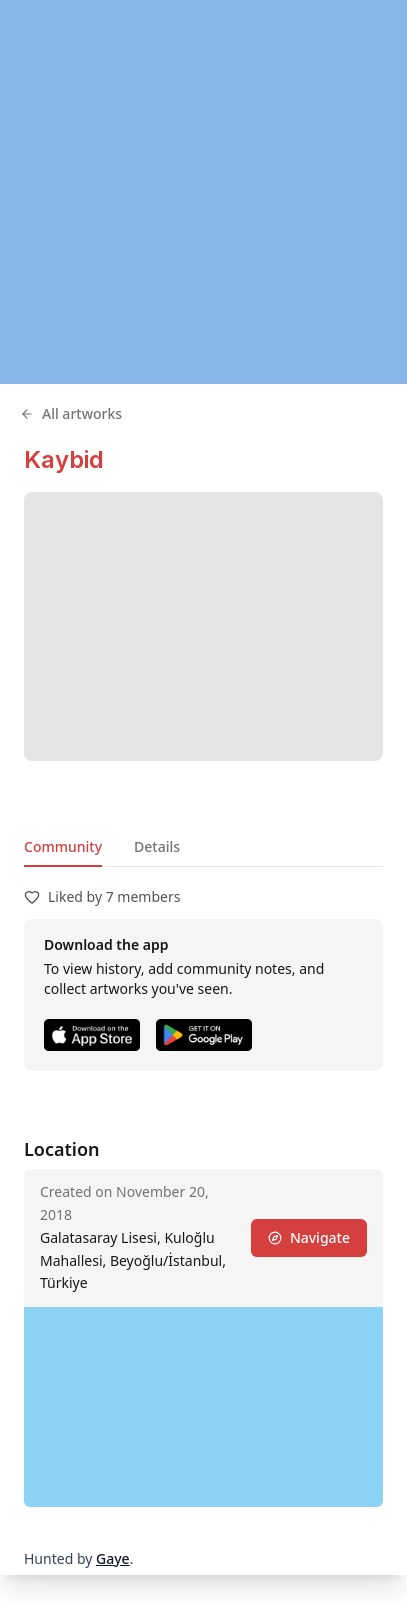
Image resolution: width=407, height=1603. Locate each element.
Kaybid (64, 459)
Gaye (113, 1558)
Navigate (309, 1237)
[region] (203, 192)
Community (63, 846)
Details (157, 846)
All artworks (71, 413)
